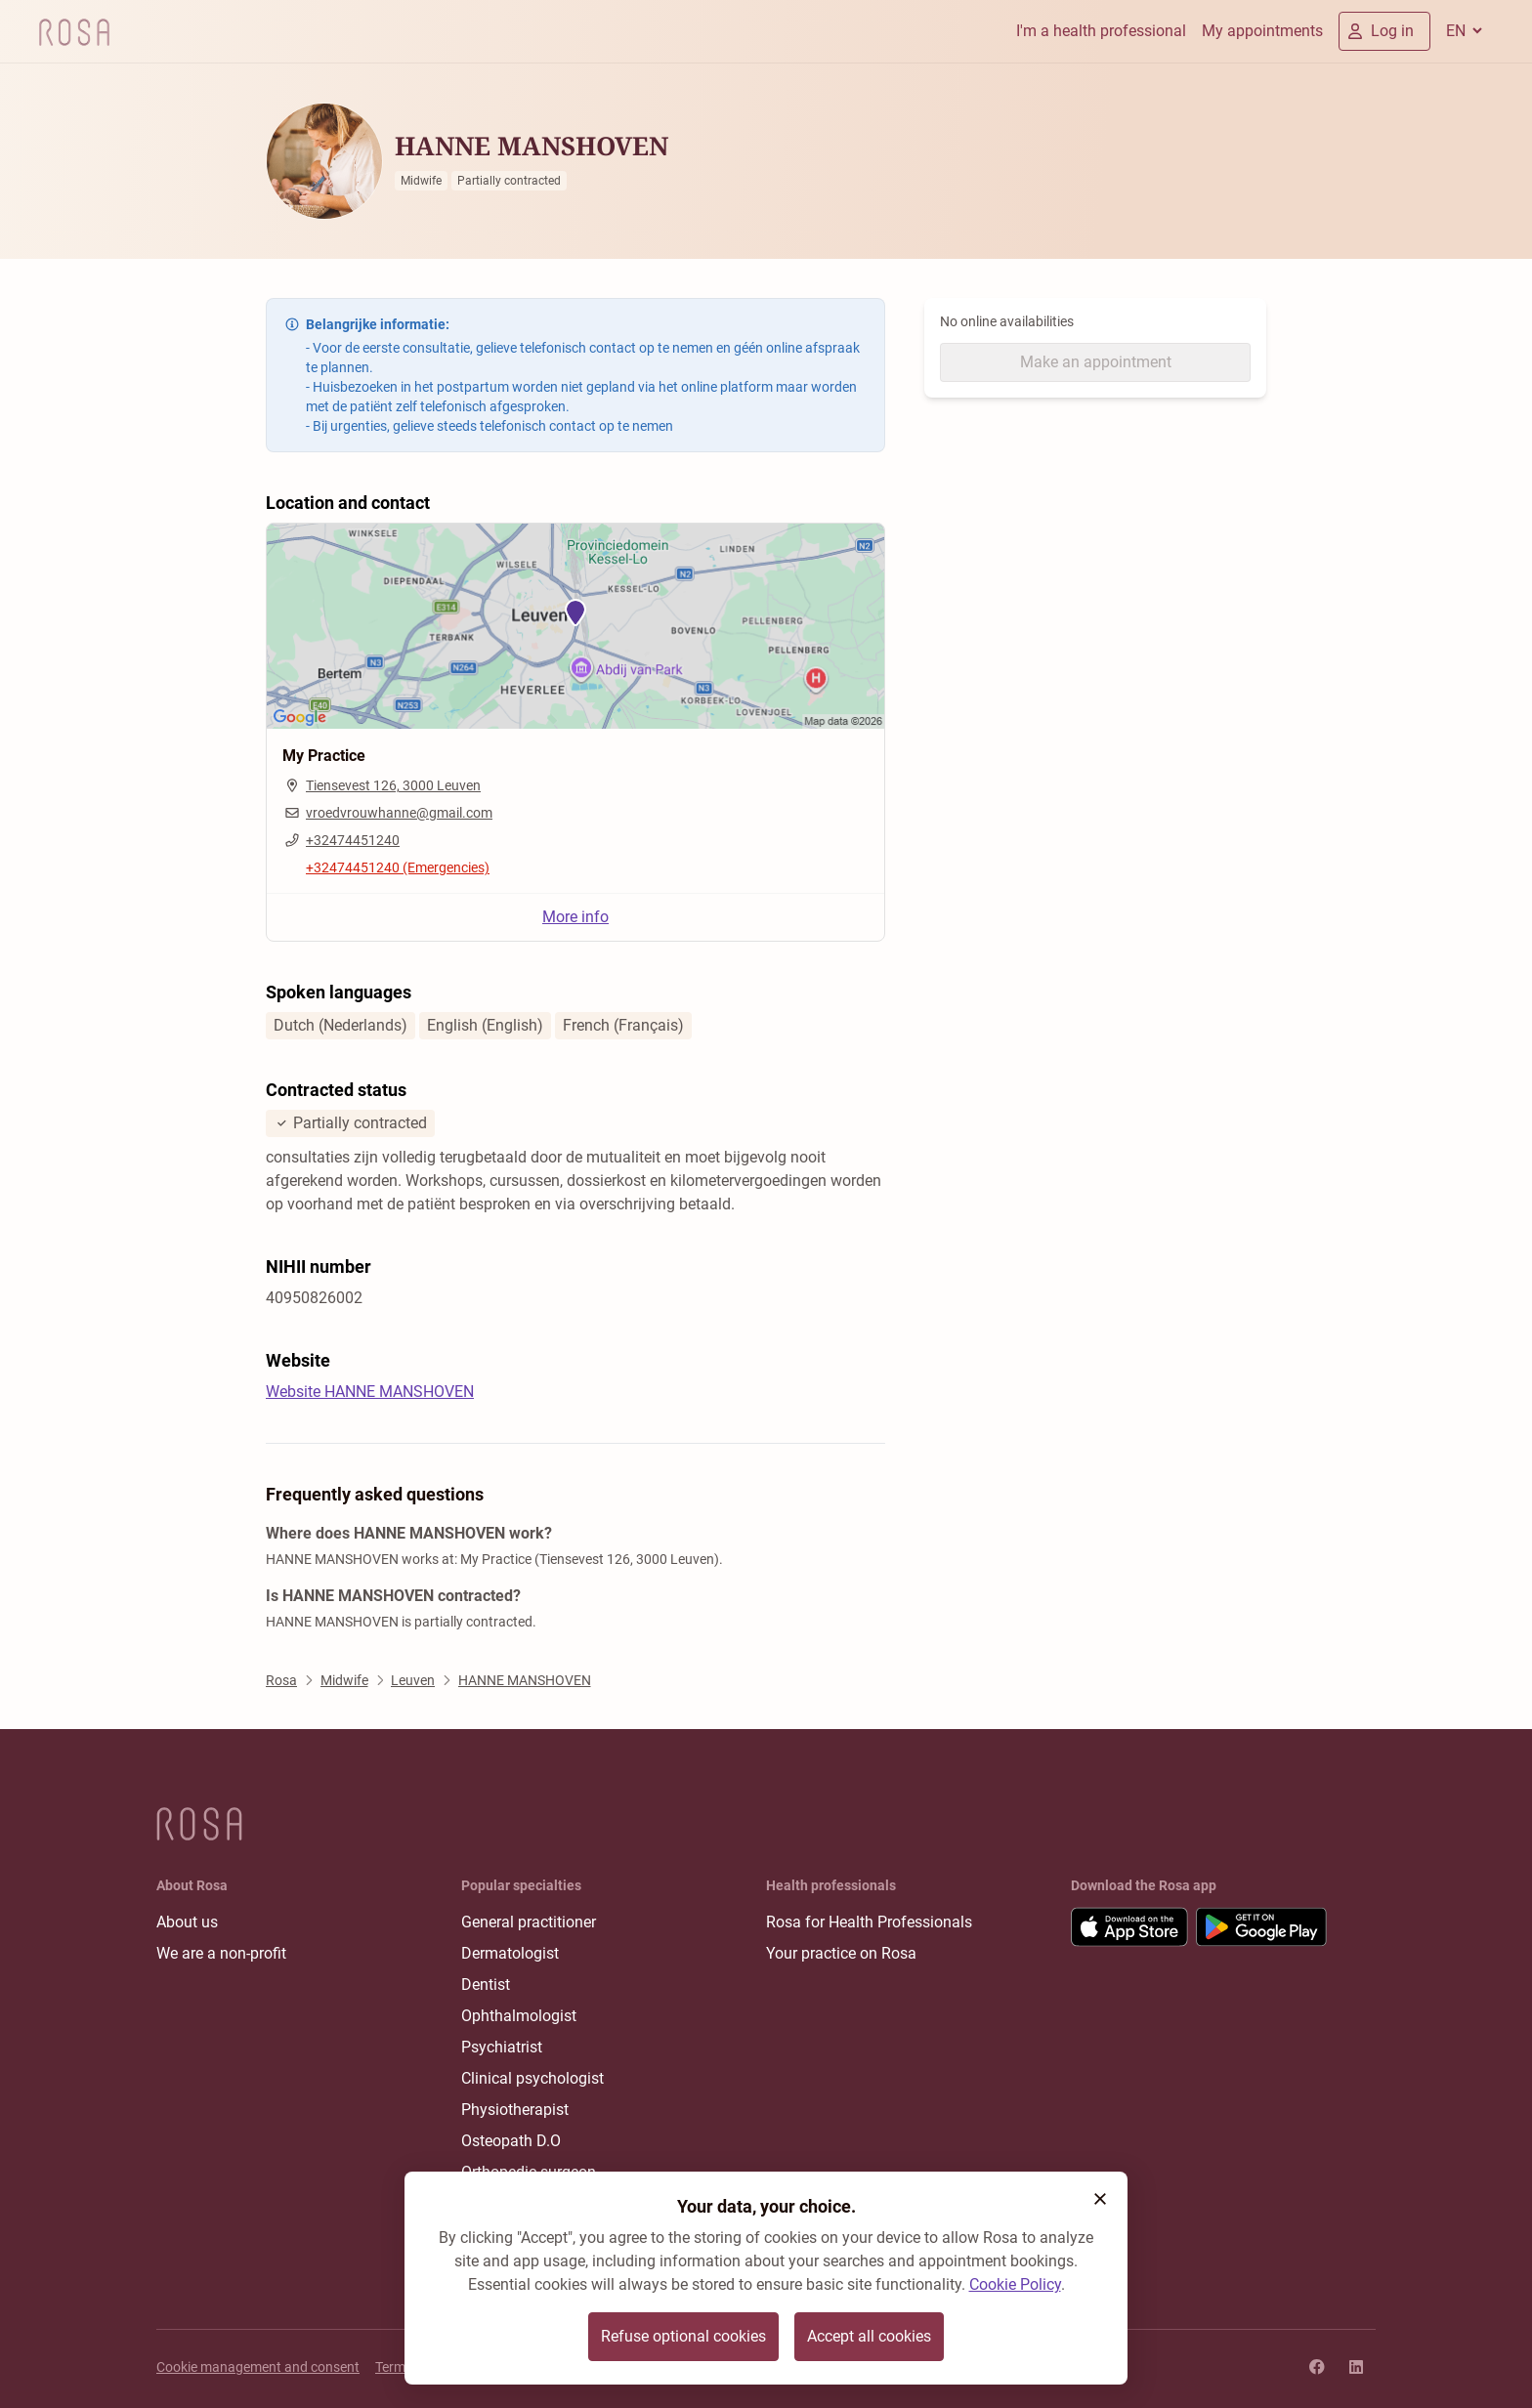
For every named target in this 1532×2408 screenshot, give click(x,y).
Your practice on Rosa (841, 1953)
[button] (1100, 2199)
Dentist (485, 1984)
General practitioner (528, 1922)
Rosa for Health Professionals (869, 1922)
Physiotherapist (515, 2109)
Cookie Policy (1015, 2284)
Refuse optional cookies (683, 2336)
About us (187, 1922)
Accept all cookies (869, 2336)
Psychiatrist (501, 2047)
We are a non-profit (221, 1953)
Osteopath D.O (511, 2141)
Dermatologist (510, 1953)
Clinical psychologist (532, 2078)
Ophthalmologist (518, 2016)
